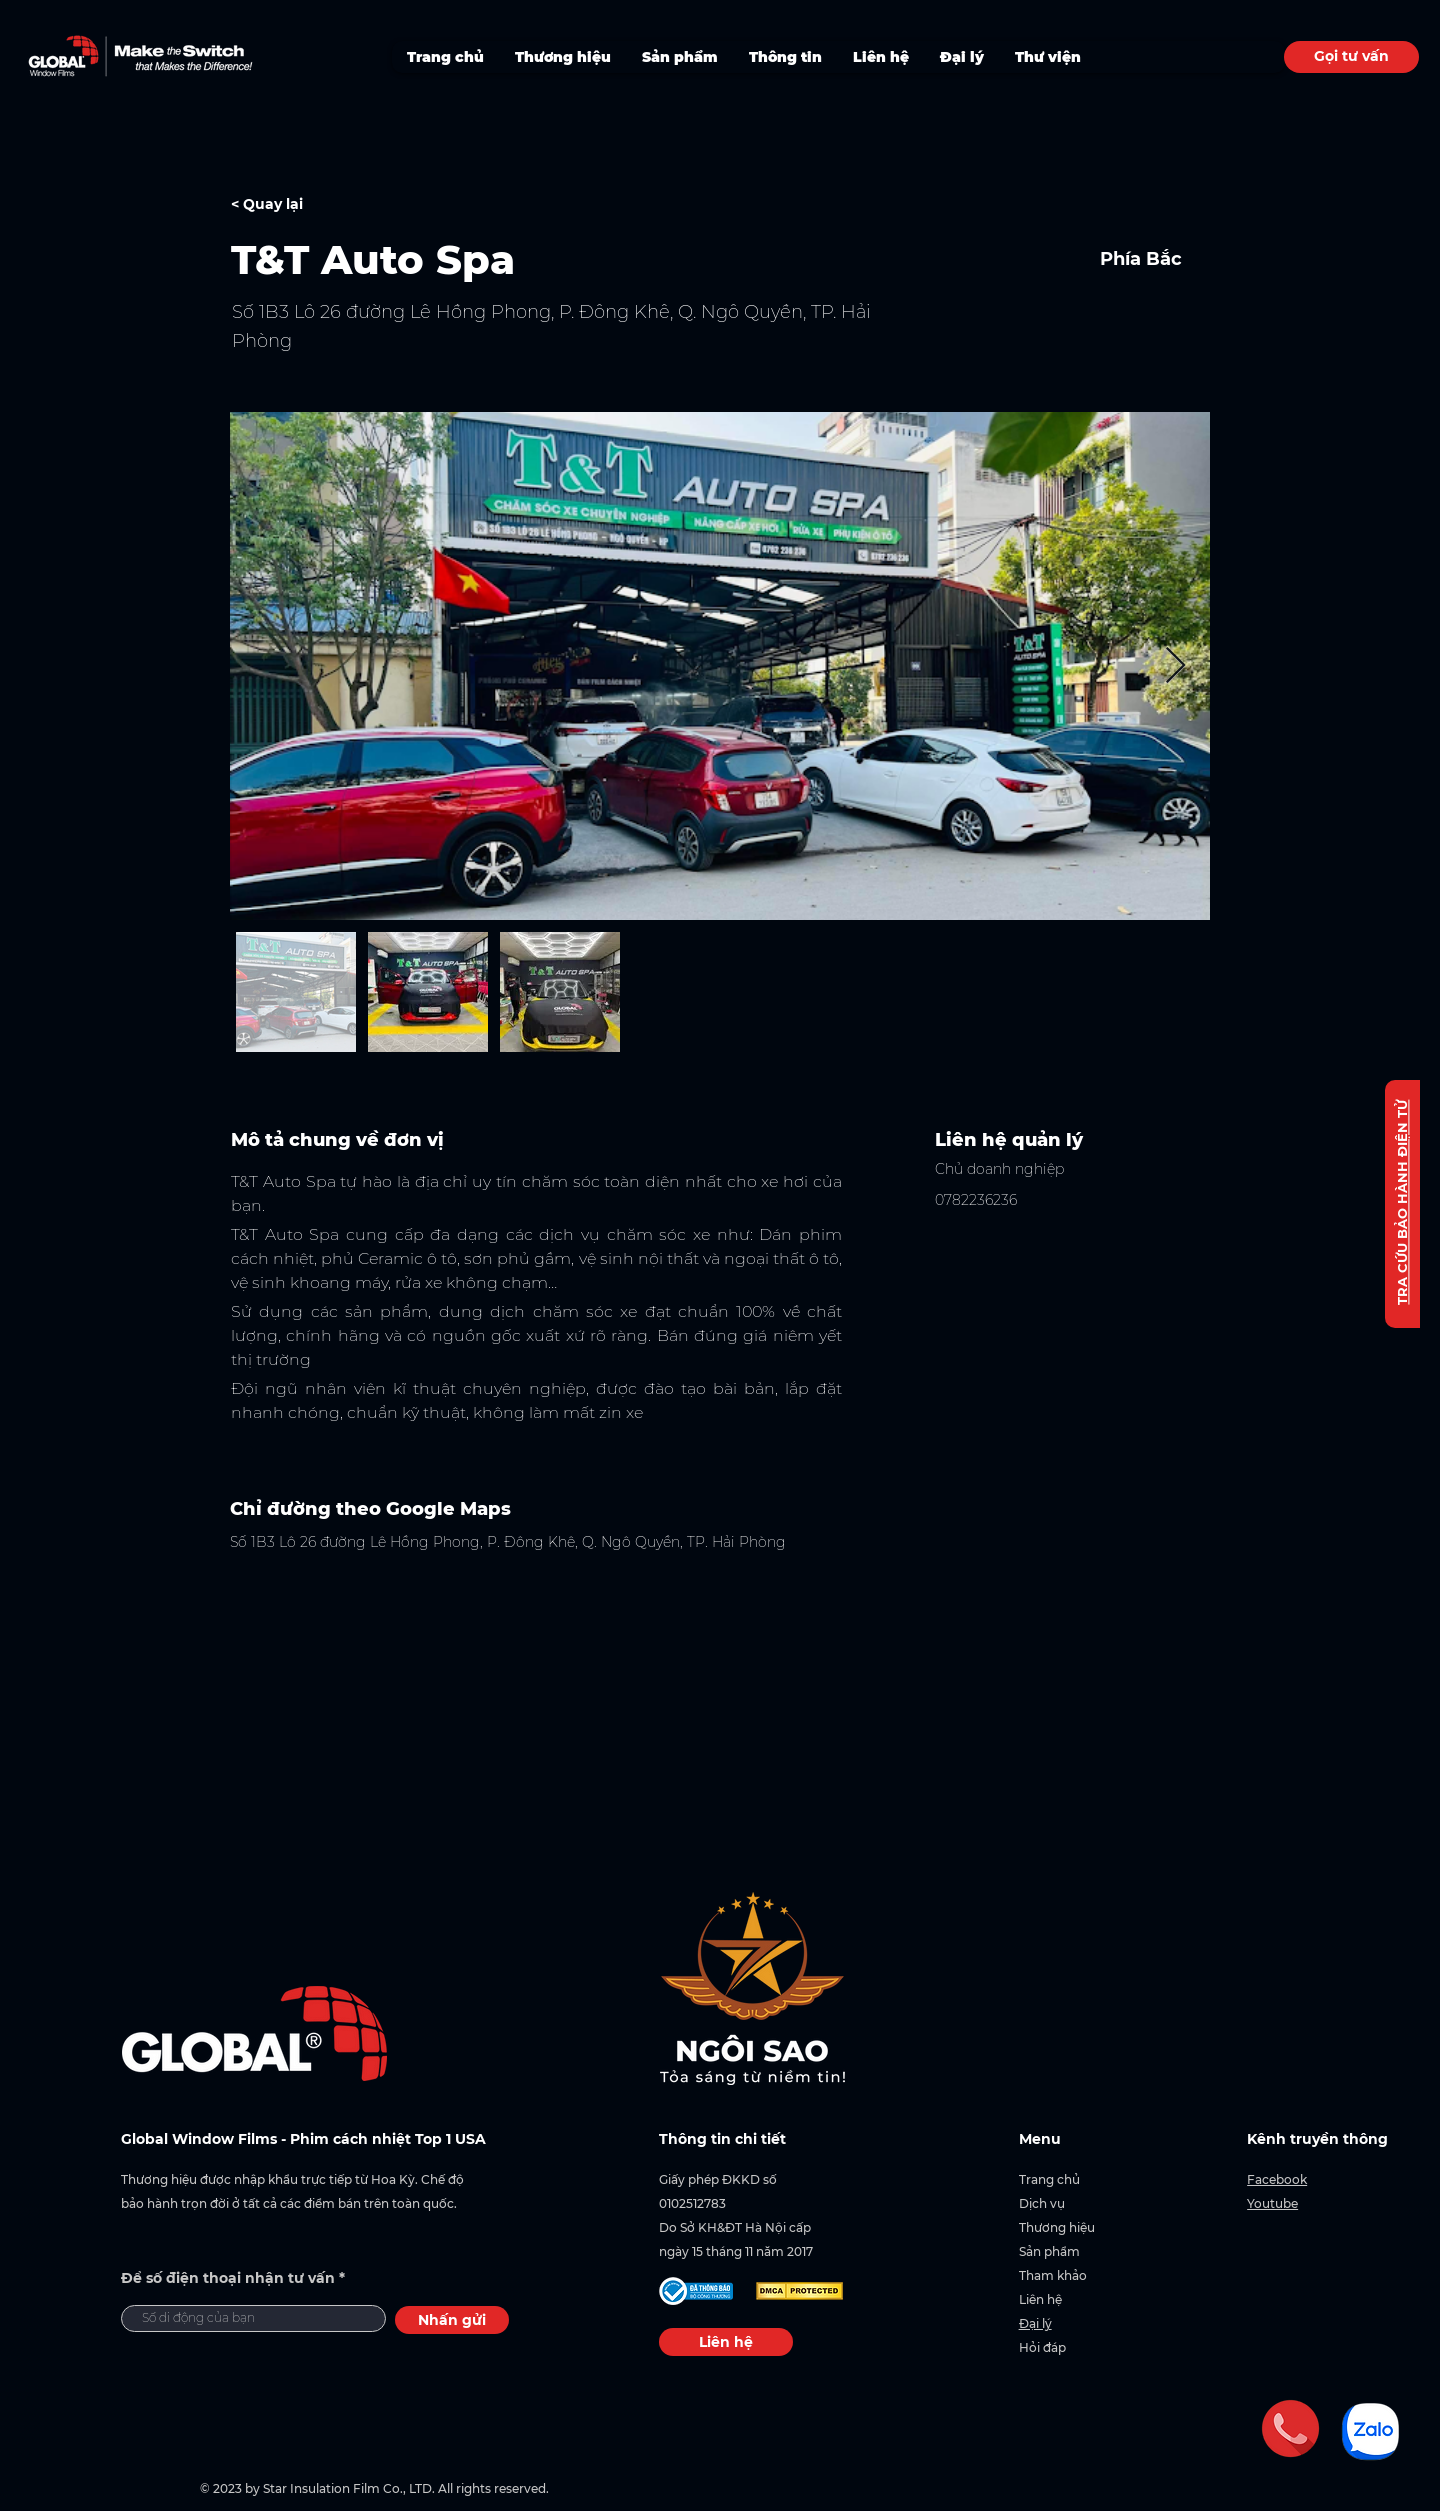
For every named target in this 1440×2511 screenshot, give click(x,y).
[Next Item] (1175, 666)
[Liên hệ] (726, 2342)
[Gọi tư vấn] (1351, 57)
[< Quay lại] (302, 205)
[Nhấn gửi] (452, 2320)
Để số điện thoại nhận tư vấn (228, 2278)
